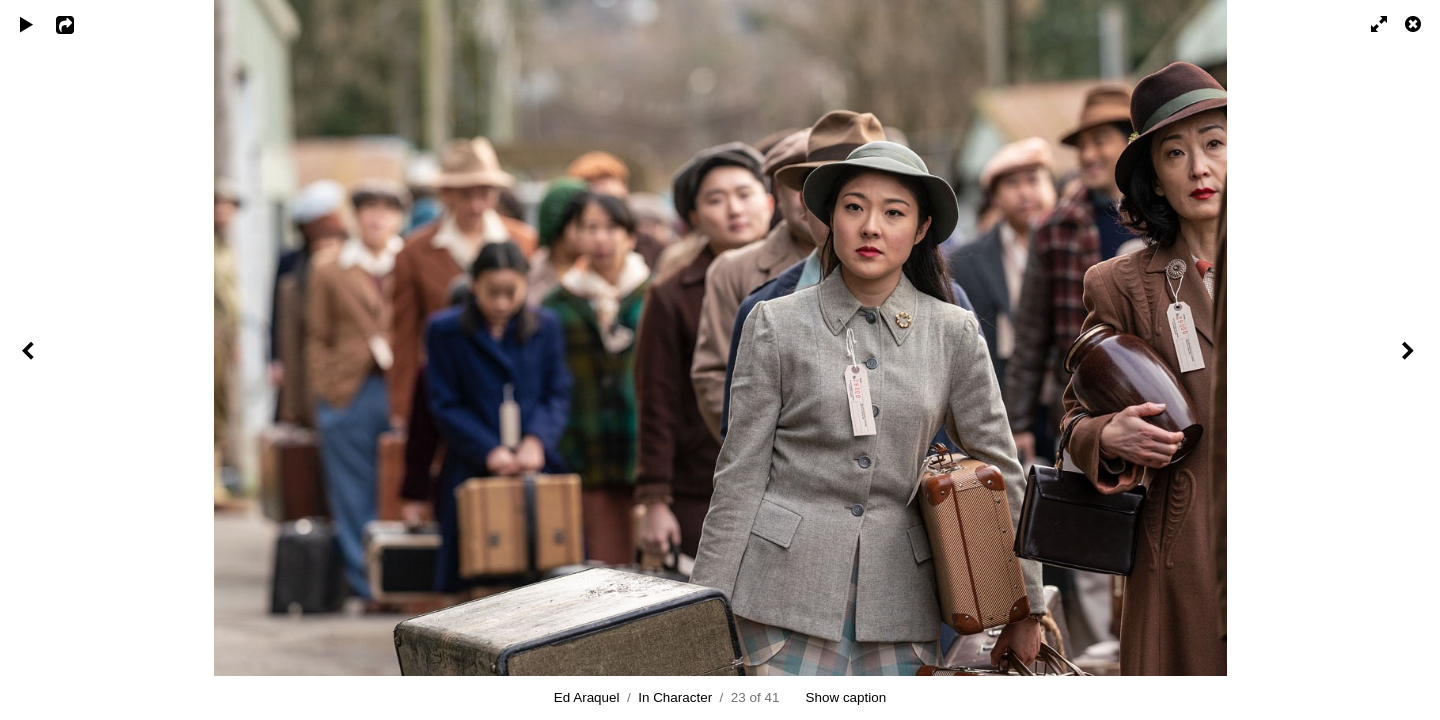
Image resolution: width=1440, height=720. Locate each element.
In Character (675, 697)
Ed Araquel (587, 697)
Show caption (846, 697)
